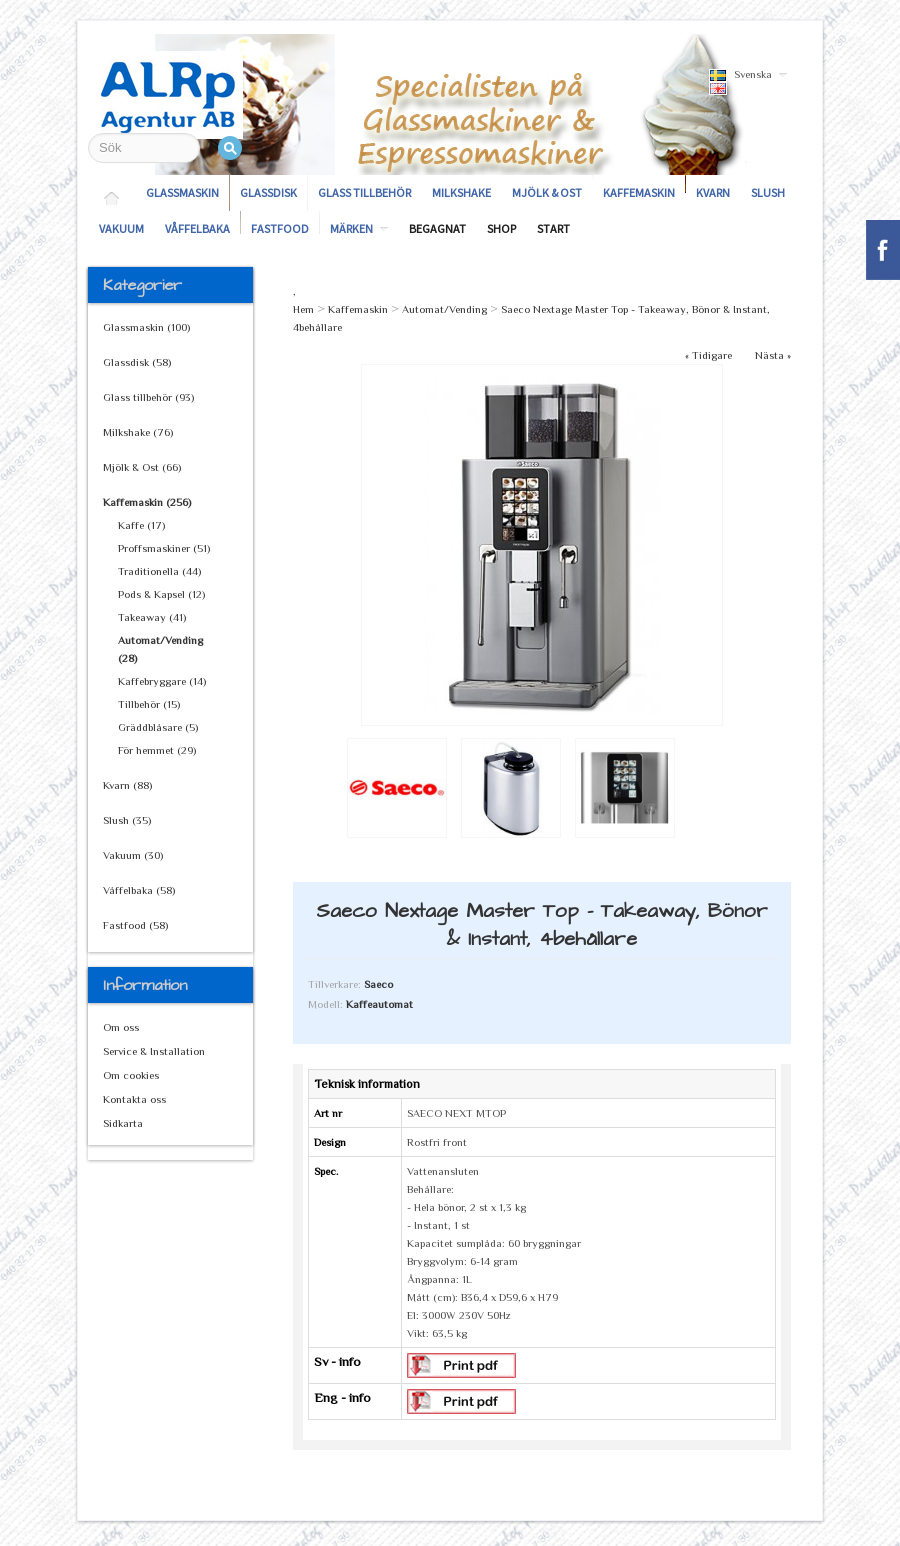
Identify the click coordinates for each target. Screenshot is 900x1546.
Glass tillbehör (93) (148, 397)
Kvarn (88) (127, 785)
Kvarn (713, 192)
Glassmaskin (182, 192)
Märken (351, 228)
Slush (768, 192)
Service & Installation (154, 1051)
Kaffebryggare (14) (162, 681)
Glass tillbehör (364, 192)
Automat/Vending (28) (160, 649)
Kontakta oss (134, 1099)
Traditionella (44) (159, 571)
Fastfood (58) (135, 925)
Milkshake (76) (138, 432)
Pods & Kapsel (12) (161, 594)
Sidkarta (123, 1123)
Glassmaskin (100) (146, 327)
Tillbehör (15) (149, 704)
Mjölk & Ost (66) (142, 467)
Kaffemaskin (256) (147, 502)
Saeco (378, 984)
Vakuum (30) (133, 855)
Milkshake (461, 192)
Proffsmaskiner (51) (164, 548)
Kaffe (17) (141, 525)
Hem (303, 309)
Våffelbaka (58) (139, 890)
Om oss (121, 1027)
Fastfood (280, 228)
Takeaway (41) (152, 617)
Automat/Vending (444, 309)
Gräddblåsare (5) (158, 727)
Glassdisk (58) (137, 362)
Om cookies (131, 1075)
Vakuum (121, 228)
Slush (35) (127, 820)
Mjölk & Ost (547, 192)
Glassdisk (268, 192)
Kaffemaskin (639, 192)
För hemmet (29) (157, 750)
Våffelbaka (197, 228)
